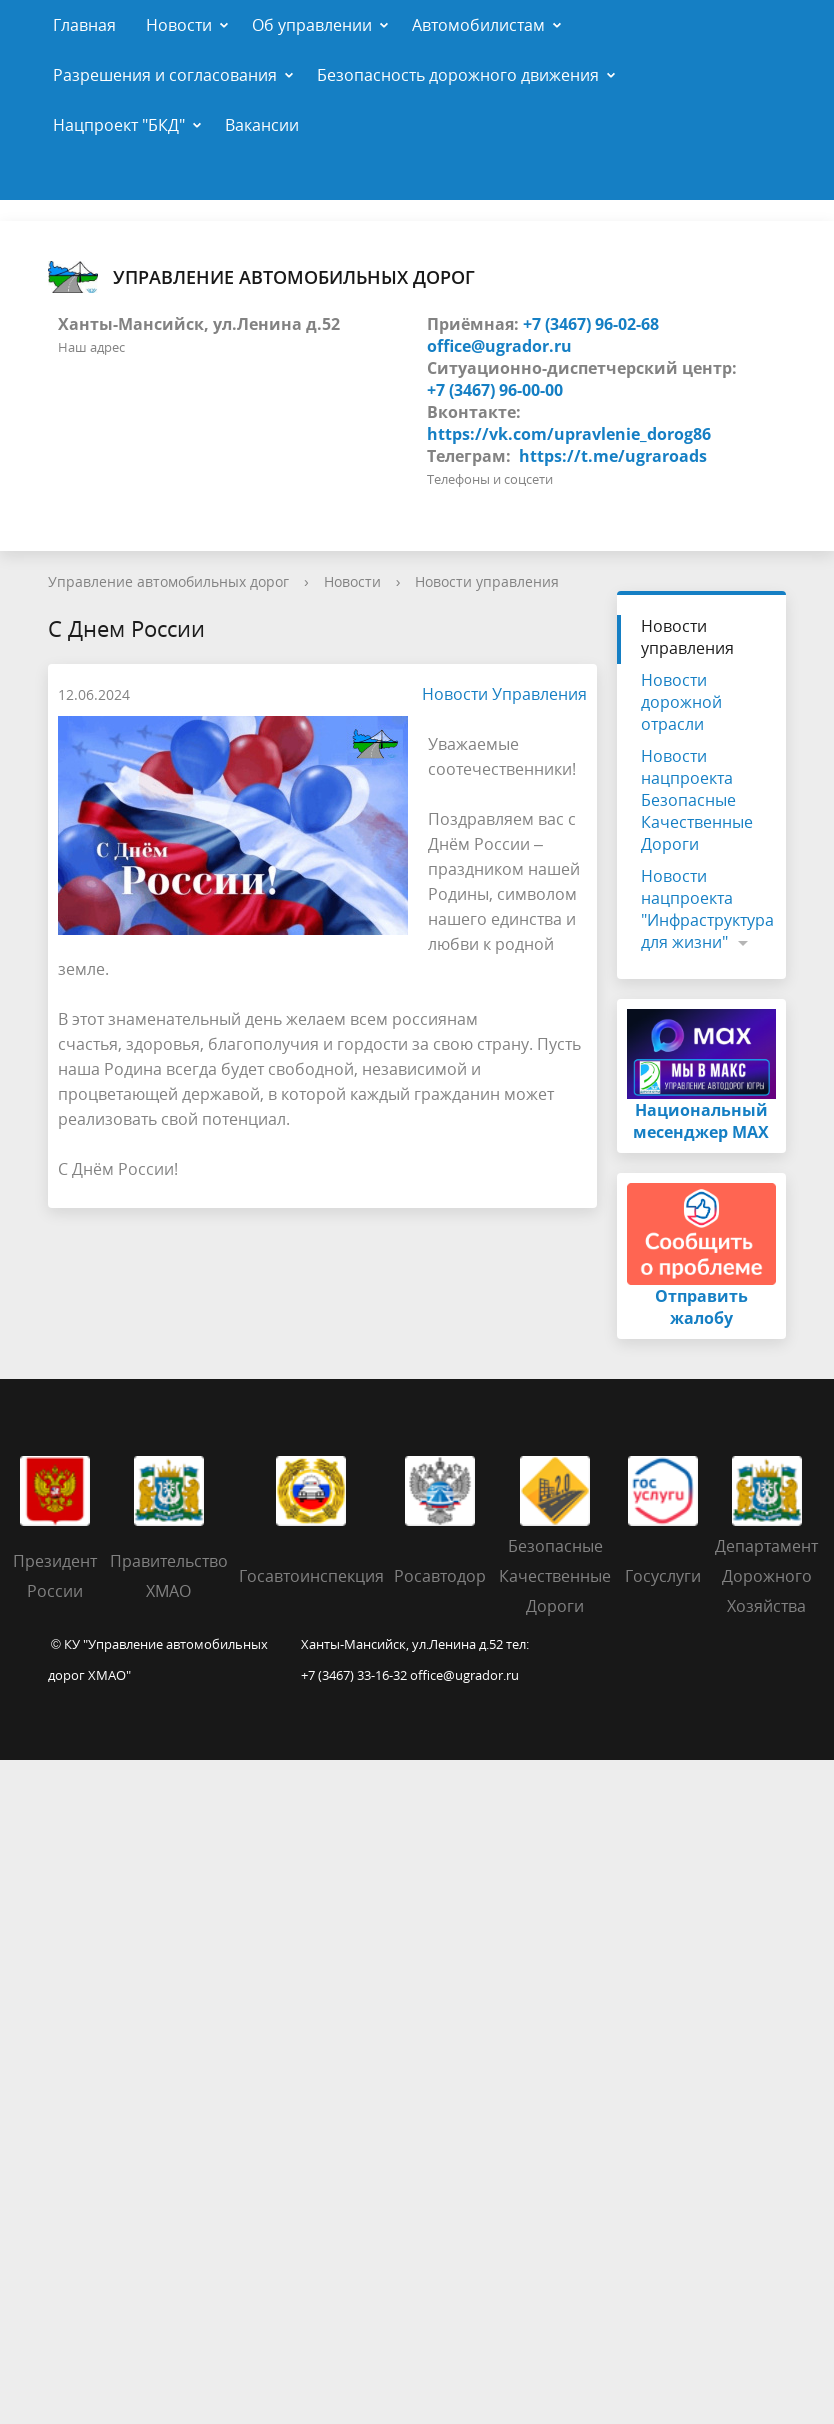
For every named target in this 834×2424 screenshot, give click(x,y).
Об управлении (312, 25)
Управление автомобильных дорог (261, 277)
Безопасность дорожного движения (458, 75)
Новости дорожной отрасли (681, 702)
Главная (84, 25)
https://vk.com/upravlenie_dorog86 (569, 434)
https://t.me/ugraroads (613, 456)
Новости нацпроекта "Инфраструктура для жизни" (707, 909)
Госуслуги (663, 1576)
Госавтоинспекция (311, 1576)
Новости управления (487, 581)
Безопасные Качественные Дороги (555, 1576)
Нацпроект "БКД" (119, 125)
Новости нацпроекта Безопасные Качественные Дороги (697, 800)
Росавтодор (440, 1576)
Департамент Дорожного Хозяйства (766, 1576)
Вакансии (262, 125)
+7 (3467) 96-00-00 (495, 390)
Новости (179, 25)
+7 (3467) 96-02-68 (591, 324)
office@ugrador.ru (499, 346)
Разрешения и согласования (165, 75)
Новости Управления (494, 694)
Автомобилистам (478, 25)
